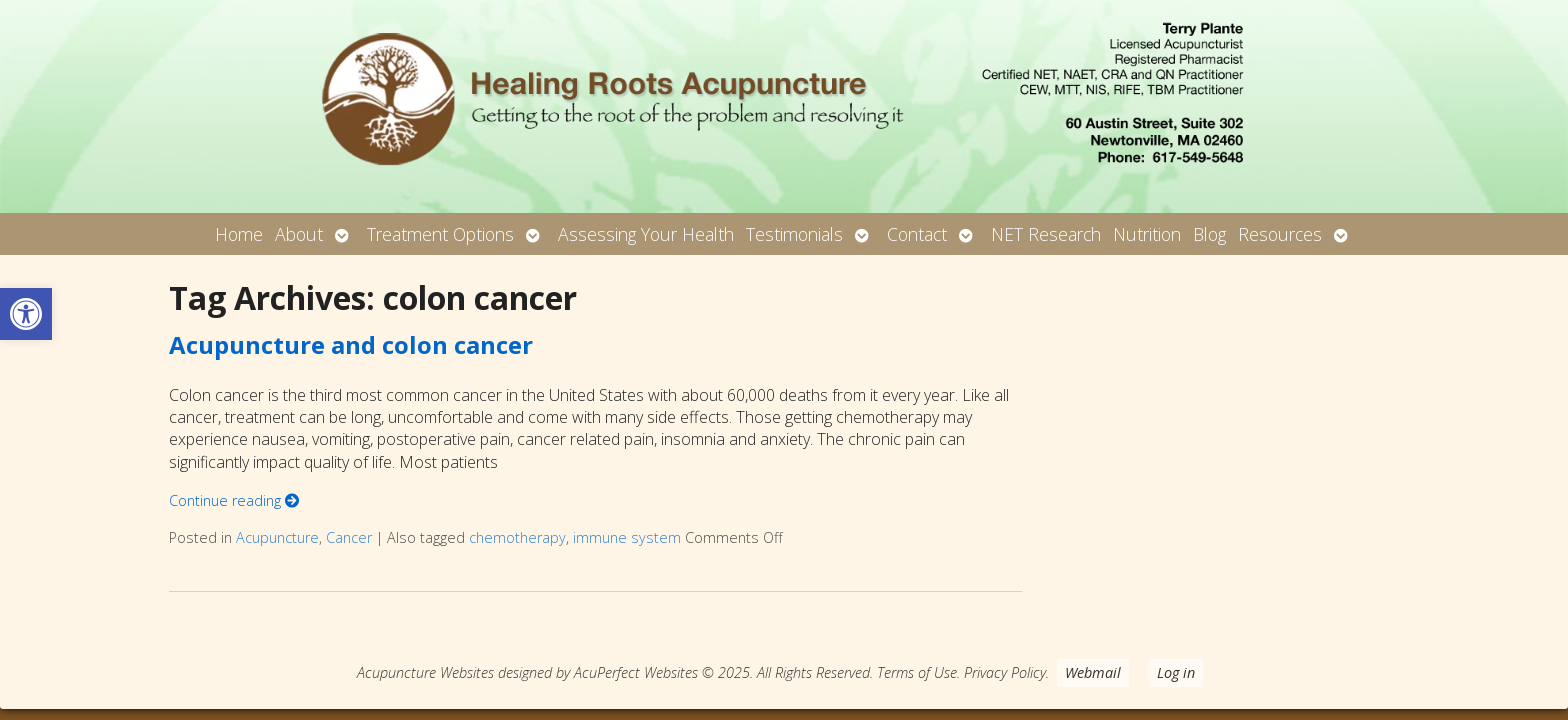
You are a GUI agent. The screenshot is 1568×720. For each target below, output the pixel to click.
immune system (627, 537)
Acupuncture (277, 537)
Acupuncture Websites (425, 672)
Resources (1280, 234)
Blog (1209, 234)
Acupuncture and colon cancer (351, 344)
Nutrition (1147, 234)
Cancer (349, 537)
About (299, 234)
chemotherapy (517, 537)
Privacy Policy (1005, 672)
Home (239, 234)
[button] (26, 314)
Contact (917, 234)
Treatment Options (440, 234)
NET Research (1046, 234)
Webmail (1093, 672)
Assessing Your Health (646, 234)
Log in (1176, 672)
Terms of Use (917, 672)
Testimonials (794, 234)
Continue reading (234, 500)
